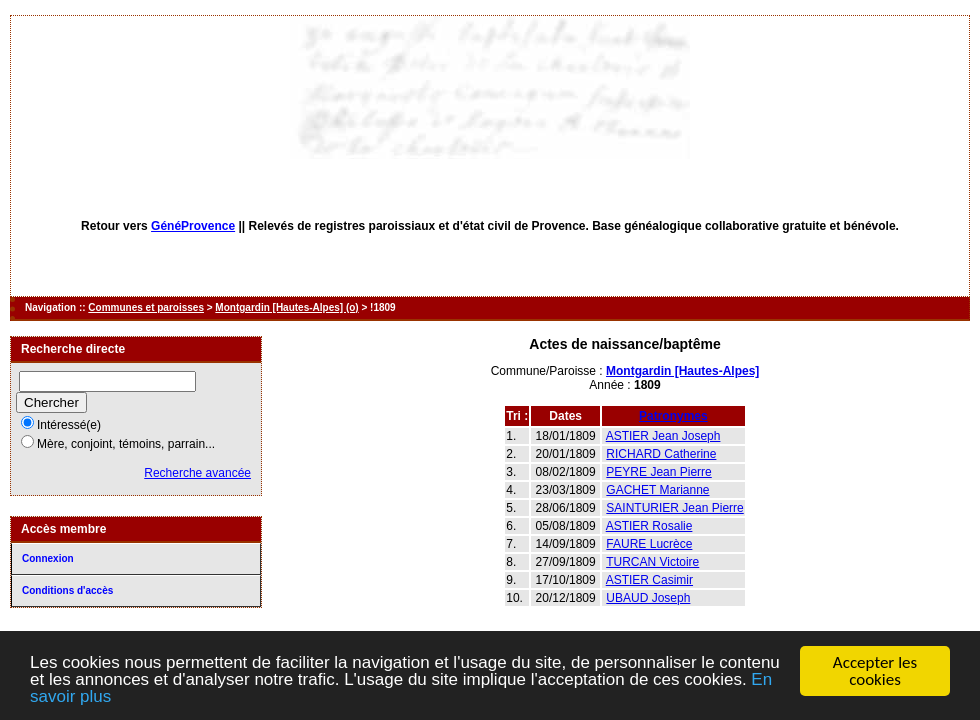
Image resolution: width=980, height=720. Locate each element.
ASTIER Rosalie (649, 526)
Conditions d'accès (67, 590)
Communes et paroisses (146, 307)
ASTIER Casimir (649, 580)
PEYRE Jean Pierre (658, 472)
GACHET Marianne (657, 490)
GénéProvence (193, 226)
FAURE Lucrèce (649, 544)
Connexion (48, 558)
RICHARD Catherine (661, 454)
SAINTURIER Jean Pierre (674, 508)
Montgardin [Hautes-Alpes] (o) (286, 307)
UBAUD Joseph (648, 598)
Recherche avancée (197, 473)
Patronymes (673, 416)
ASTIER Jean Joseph (663, 436)
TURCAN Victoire (652, 562)
